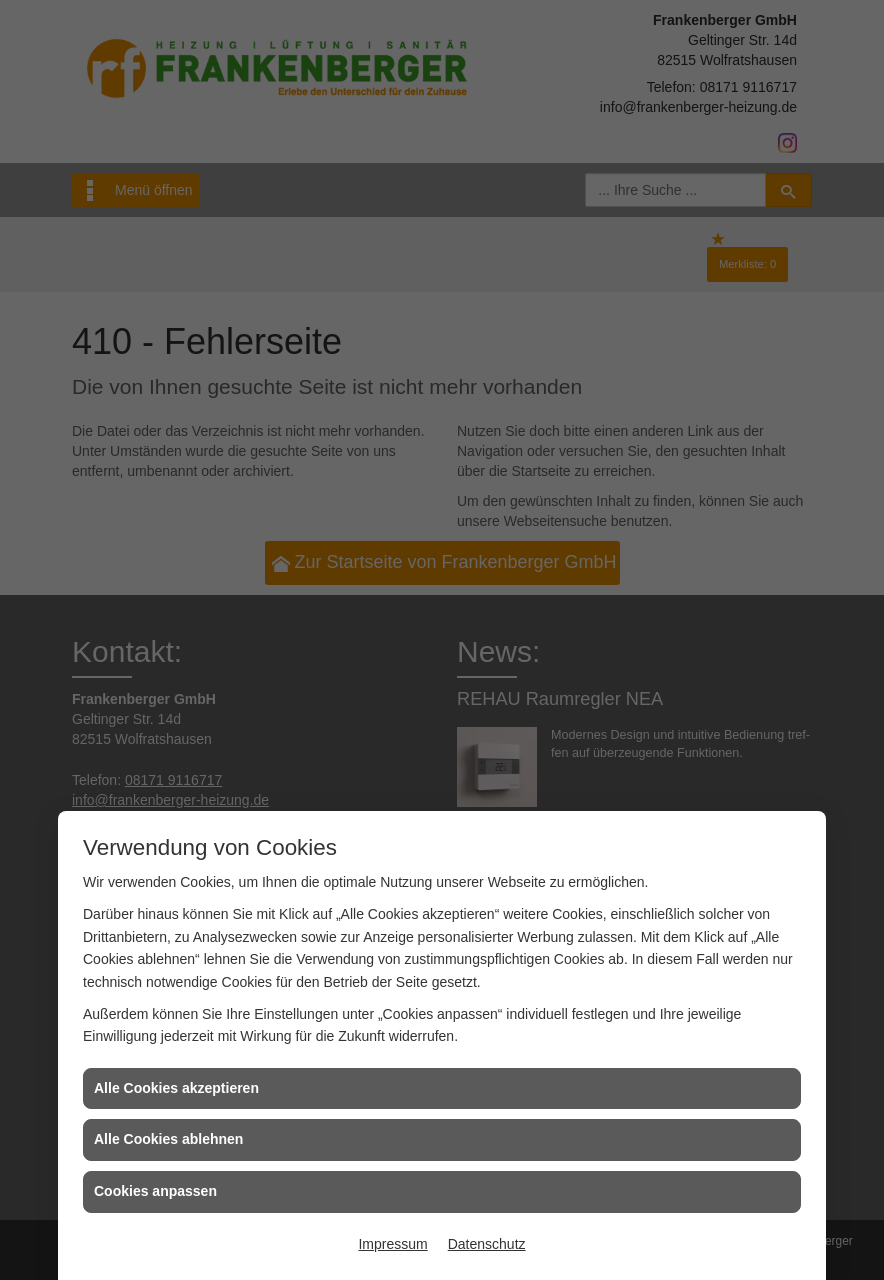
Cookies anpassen (155, 1191)
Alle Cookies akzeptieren (176, 1088)
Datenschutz (487, 1244)
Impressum (392, 1244)
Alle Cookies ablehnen (168, 1139)
